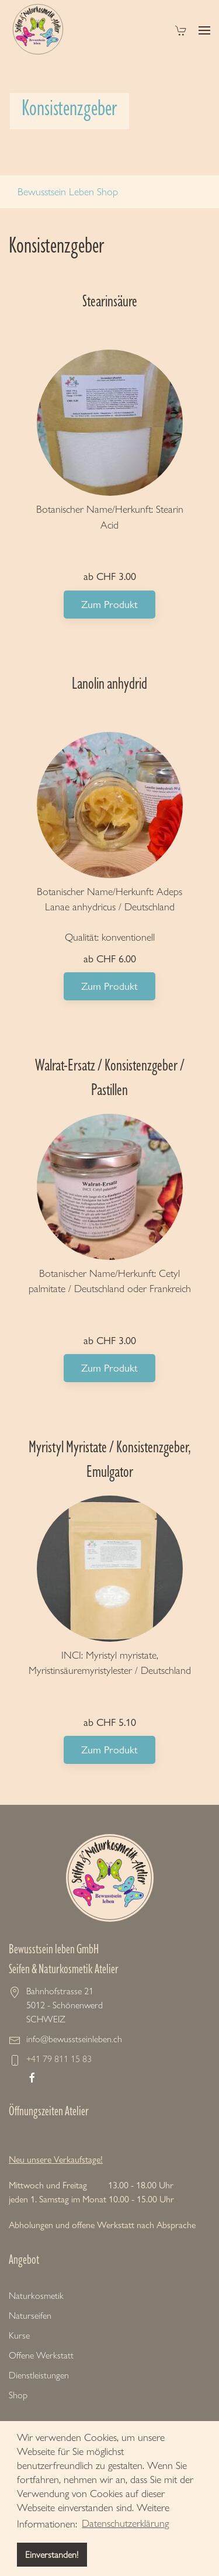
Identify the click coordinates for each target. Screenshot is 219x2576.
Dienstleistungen (39, 2375)
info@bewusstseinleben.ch (74, 2039)
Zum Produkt (109, 604)
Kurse (19, 2335)
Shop (18, 2395)
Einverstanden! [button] (51, 2554)
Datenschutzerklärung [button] (125, 2523)
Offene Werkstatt (41, 2355)
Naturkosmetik (36, 2295)
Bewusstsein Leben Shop (68, 192)
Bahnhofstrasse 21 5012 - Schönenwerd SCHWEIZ (64, 2005)
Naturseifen (30, 2315)
